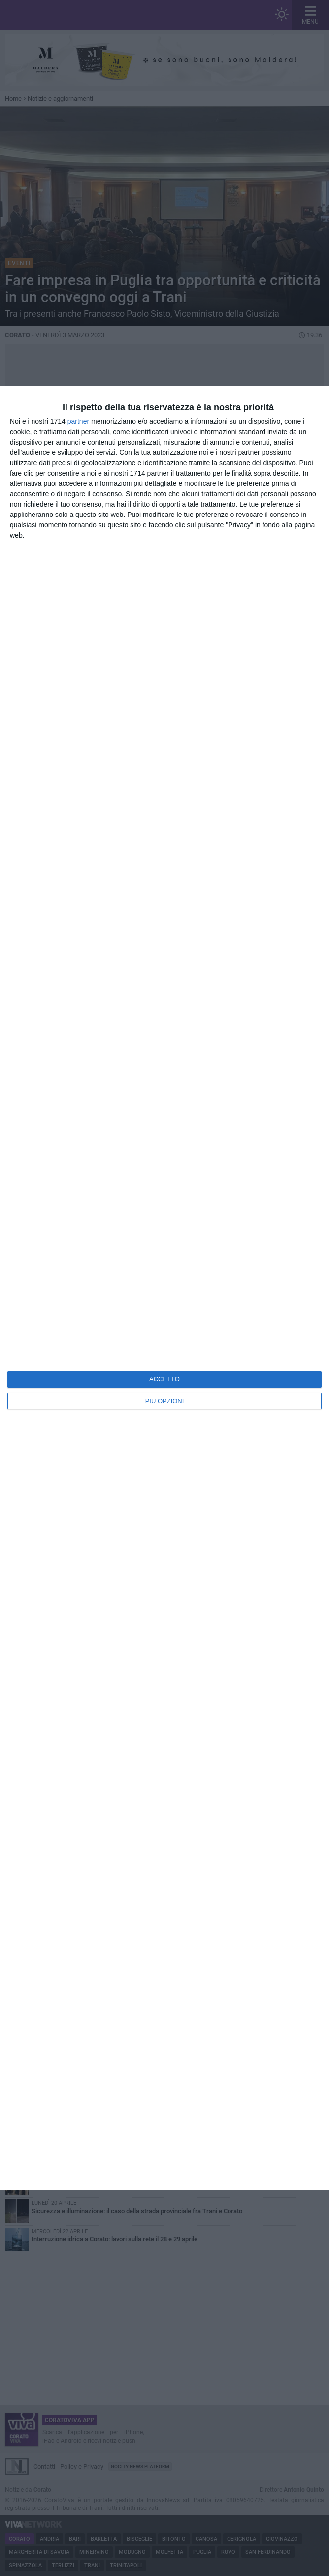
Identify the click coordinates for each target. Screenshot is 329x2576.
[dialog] (164, 1288)
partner (78, 421)
